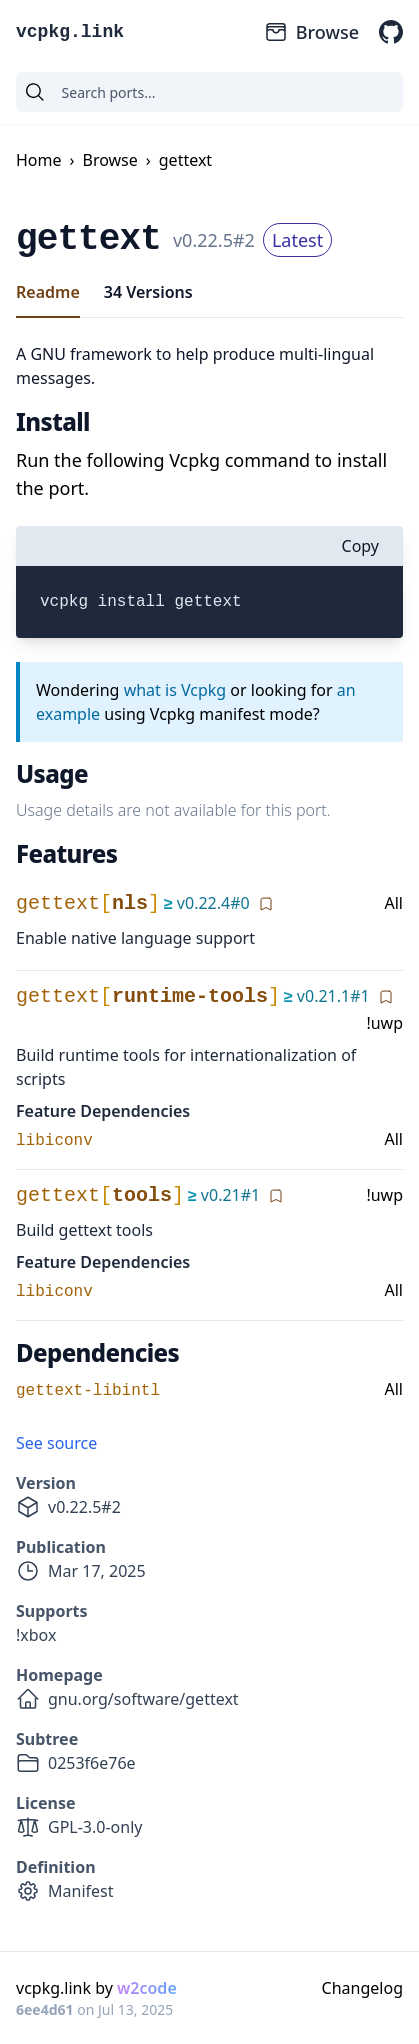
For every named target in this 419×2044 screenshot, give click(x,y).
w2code (147, 1988)
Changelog (362, 1988)
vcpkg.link (70, 32)
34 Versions (148, 292)
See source (56, 1443)
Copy (360, 546)
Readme (48, 292)
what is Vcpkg (175, 690)
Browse (311, 32)
